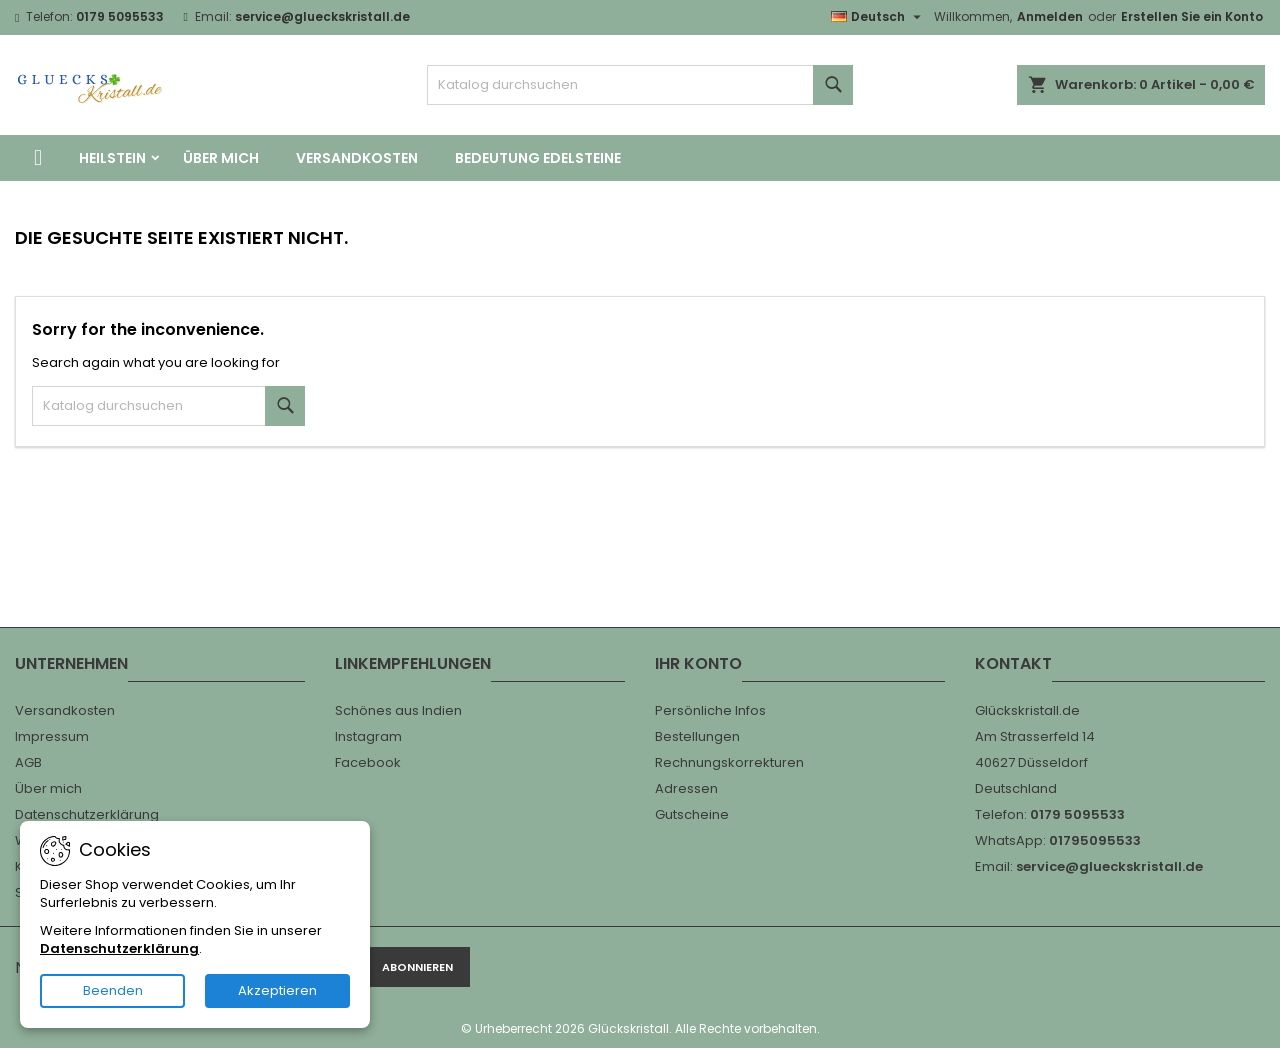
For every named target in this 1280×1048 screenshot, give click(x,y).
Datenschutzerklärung (87, 814)
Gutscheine (692, 814)
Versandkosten (357, 158)
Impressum (52, 736)
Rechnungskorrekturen (729, 762)
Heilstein (112, 158)
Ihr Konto (698, 663)
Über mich (221, 158)
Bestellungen (697, 736)
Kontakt (1013, 663)
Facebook (368, 762)
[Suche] (640, 85)
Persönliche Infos (710, 710)
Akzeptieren (277, 990)
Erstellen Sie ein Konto (1192, 16)
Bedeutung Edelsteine (538, 158)
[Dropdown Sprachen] (878, 17)
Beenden (113, 990)
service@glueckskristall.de (322, 16)
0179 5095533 (120, 16)
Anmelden (1050, 16)
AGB (28, 762)
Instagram (368, 736)
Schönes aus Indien (398, 710)
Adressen (686, 788)
